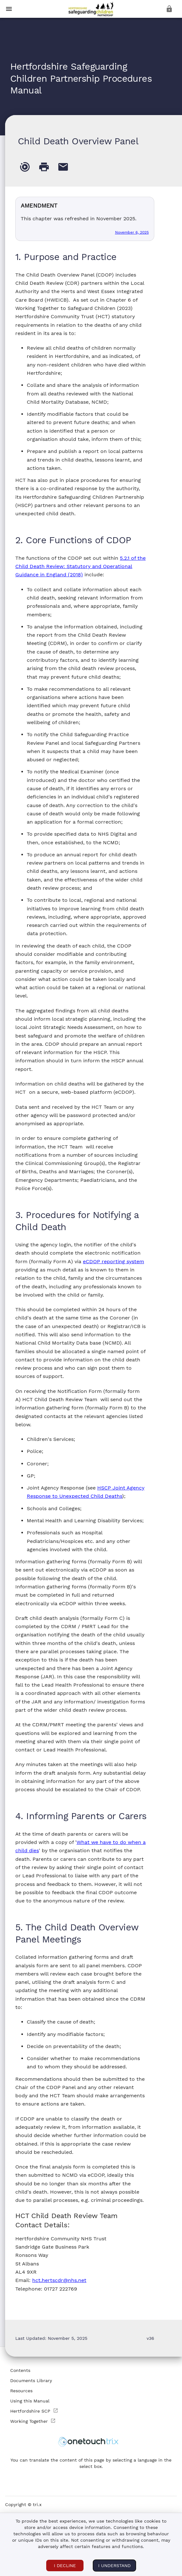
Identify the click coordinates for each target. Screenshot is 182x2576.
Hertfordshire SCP (34, 2411)
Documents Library (31, 2380)
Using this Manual (29, 2400)
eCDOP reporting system (113, 1261)
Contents (20, 2370)
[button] (91, 10)
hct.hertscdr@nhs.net (59, 2280)
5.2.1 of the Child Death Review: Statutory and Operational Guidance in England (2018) (80, 566)
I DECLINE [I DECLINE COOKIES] (65, 2565)
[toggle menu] (9, 9)
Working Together (33, 2421)
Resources (21, 2390)
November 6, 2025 (132, 232)
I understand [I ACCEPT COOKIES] (114, 2565)
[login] (169, 9)
